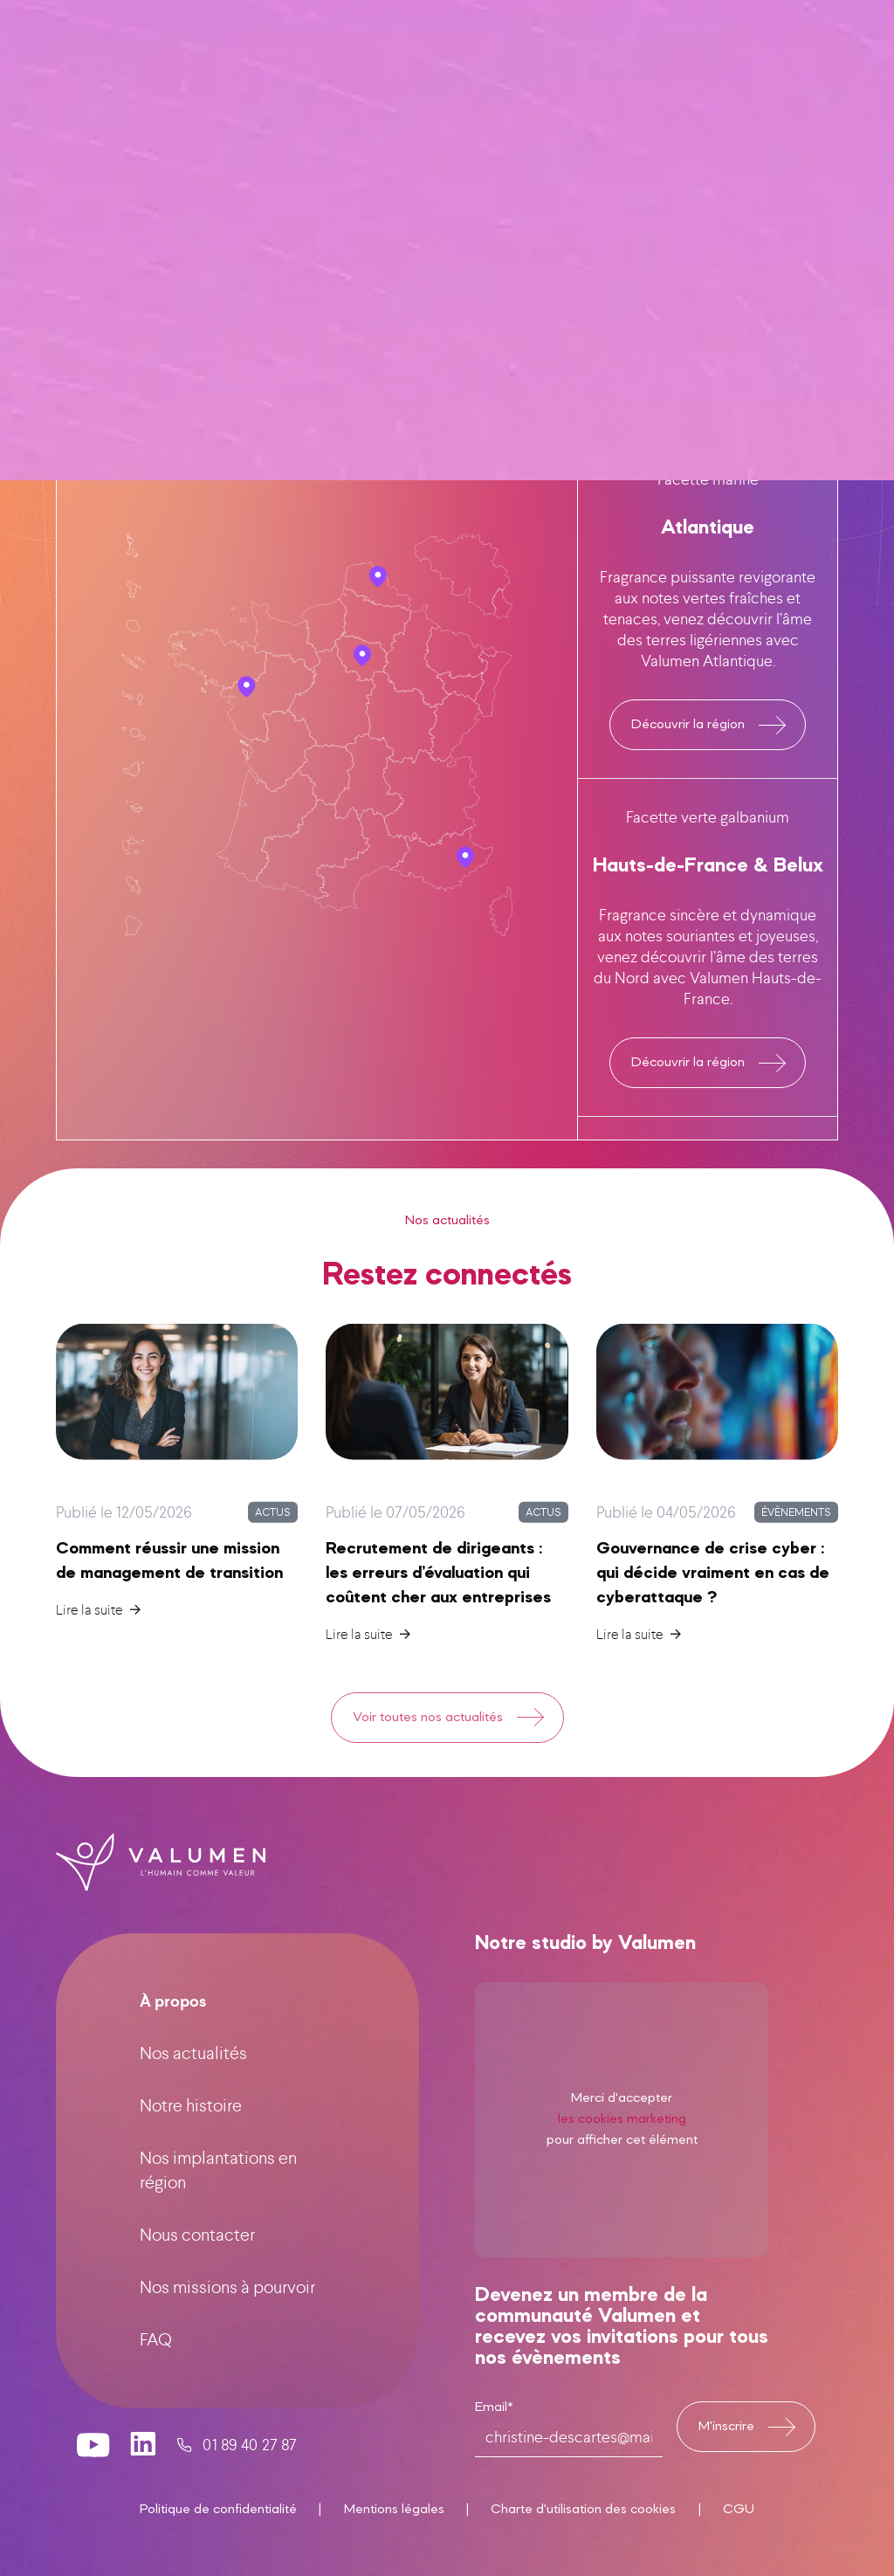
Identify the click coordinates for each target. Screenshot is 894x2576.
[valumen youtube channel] (93, 2472)
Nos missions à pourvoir (227, 2314)
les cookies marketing (622, 2177)
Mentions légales (394, 2510)
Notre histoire (191, 2133)
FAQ (156, 2367)
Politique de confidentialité (218, 2510)
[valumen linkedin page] (143, 2472)
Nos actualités (193, 2080)
